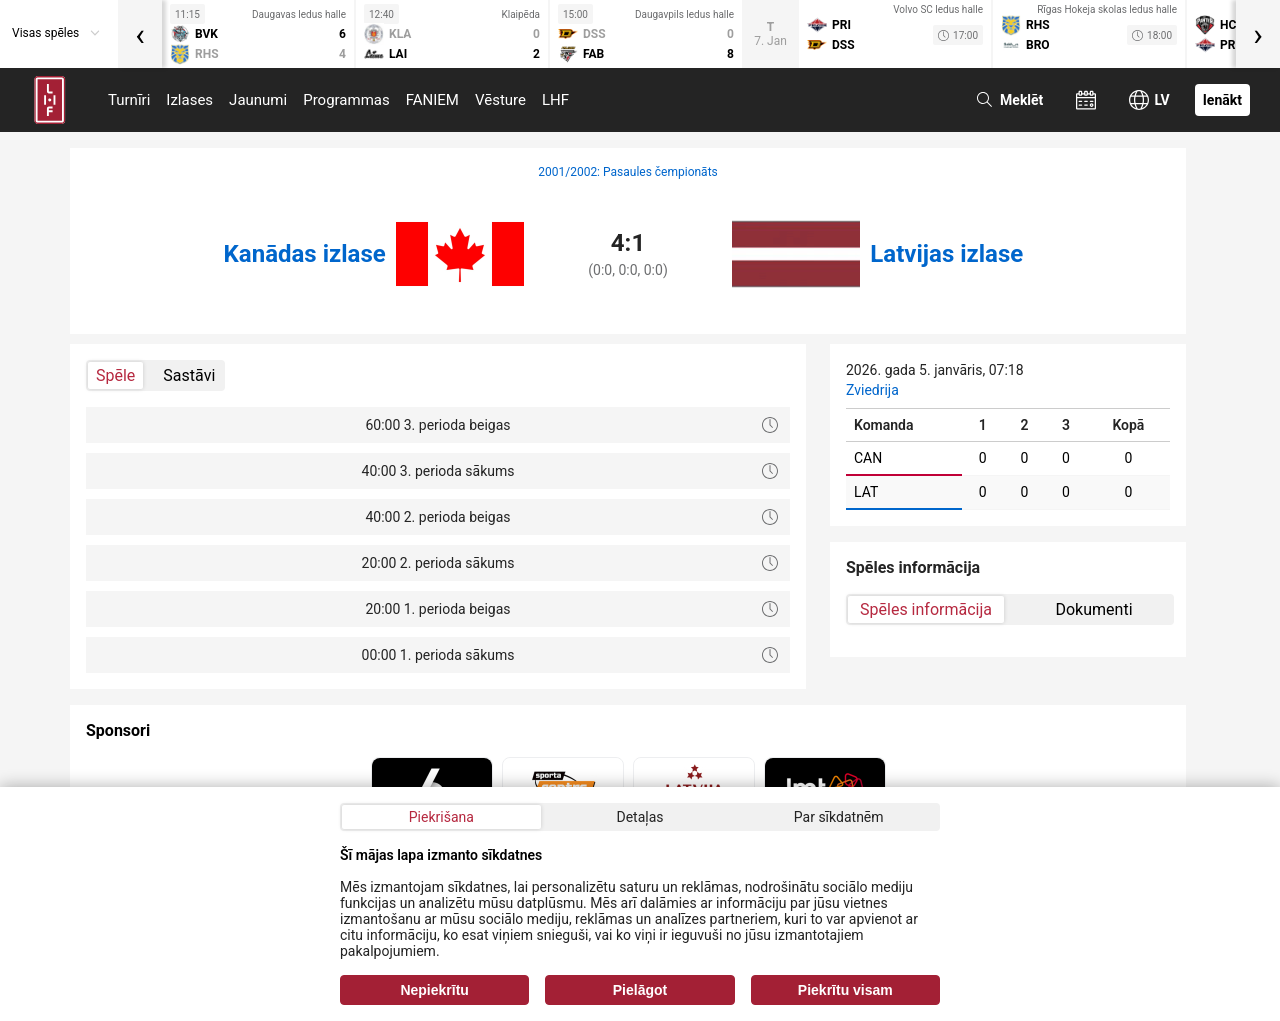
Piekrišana (441, 817)
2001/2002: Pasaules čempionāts (628, 172)
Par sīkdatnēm (839, 817)
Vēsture (500, 100)
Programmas (346, 100)
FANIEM (432, 100)
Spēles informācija (926, 609)
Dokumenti (1093, 609)
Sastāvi (189, 375)
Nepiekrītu (434, 990)
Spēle (115, 375)
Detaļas (639, 817)
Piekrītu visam (845, 990)
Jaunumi (258, 100)
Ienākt (1222, 100)
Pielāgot (640, 990)
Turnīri (129, 100)
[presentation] (140, 34)
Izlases (189, 100)
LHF (555, 100)
